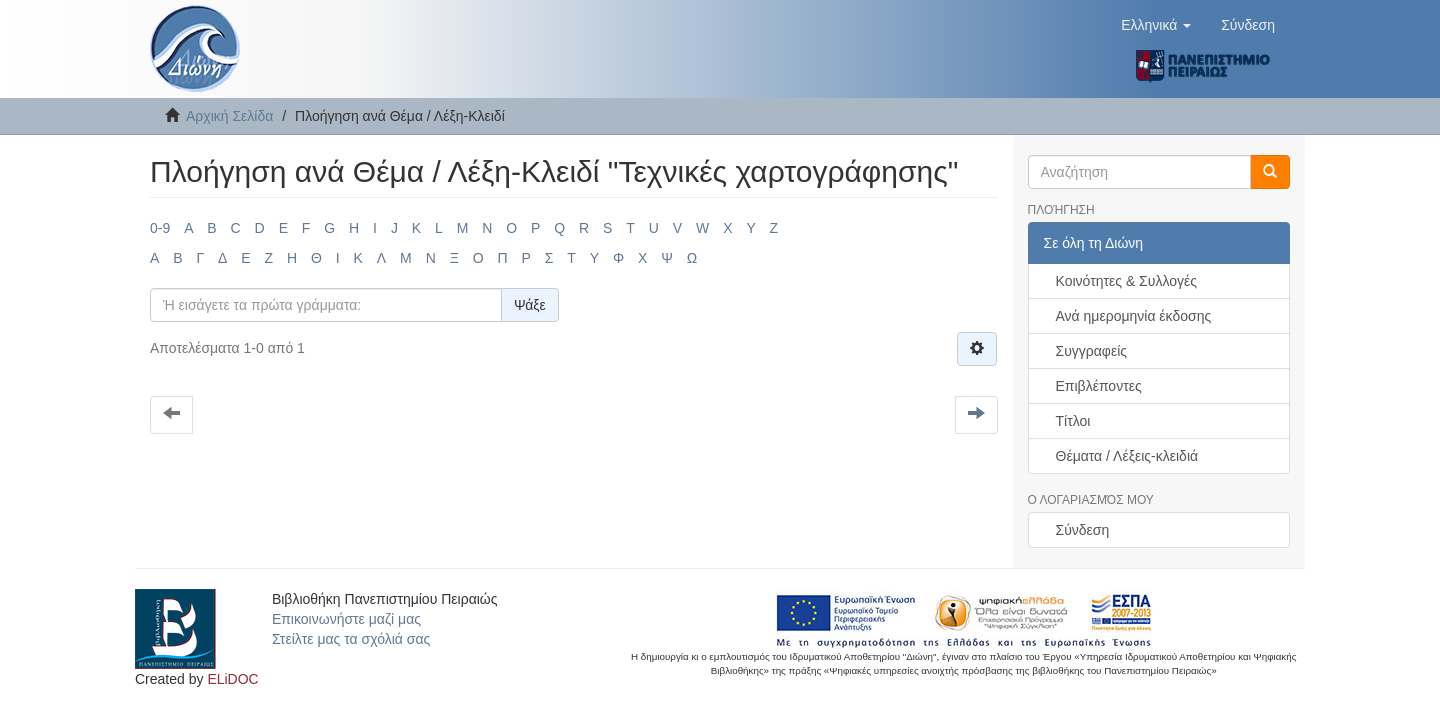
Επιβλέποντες (1099, 386)
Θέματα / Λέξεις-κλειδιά (1127, 456)
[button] (1156, 25)
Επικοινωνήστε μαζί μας (346, 619)
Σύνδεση (1083, 530)
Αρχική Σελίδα (229, 116)
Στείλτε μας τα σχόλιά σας (351, 639)
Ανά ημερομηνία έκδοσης (1134, 316)
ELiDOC (232, 679)
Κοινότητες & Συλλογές (1126, 281)
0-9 (160, 228)
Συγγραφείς (1092, 351)
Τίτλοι (1073, 421)
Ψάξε (530, 305)
